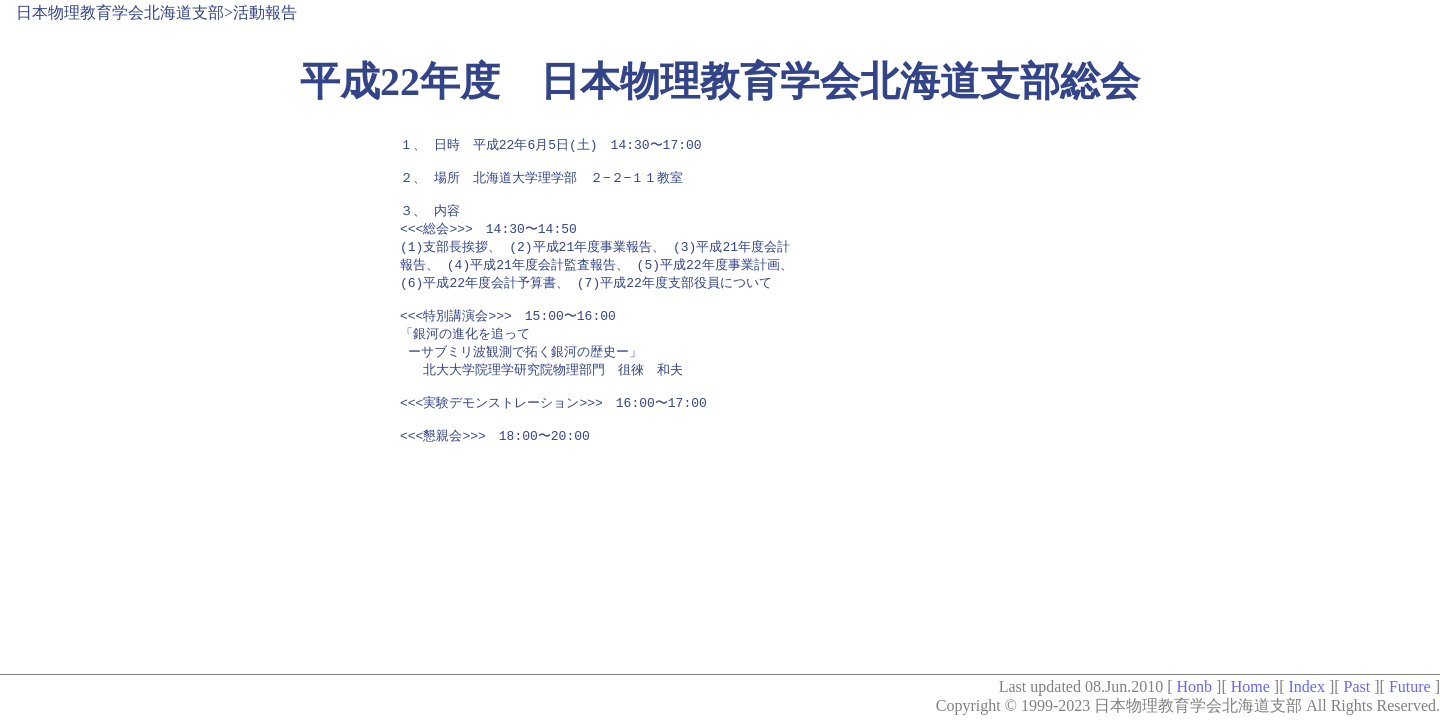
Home (1250, 686)
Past (1357, 686)
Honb (1194, 686)
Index (1306, 686)
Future (1410, 686)
